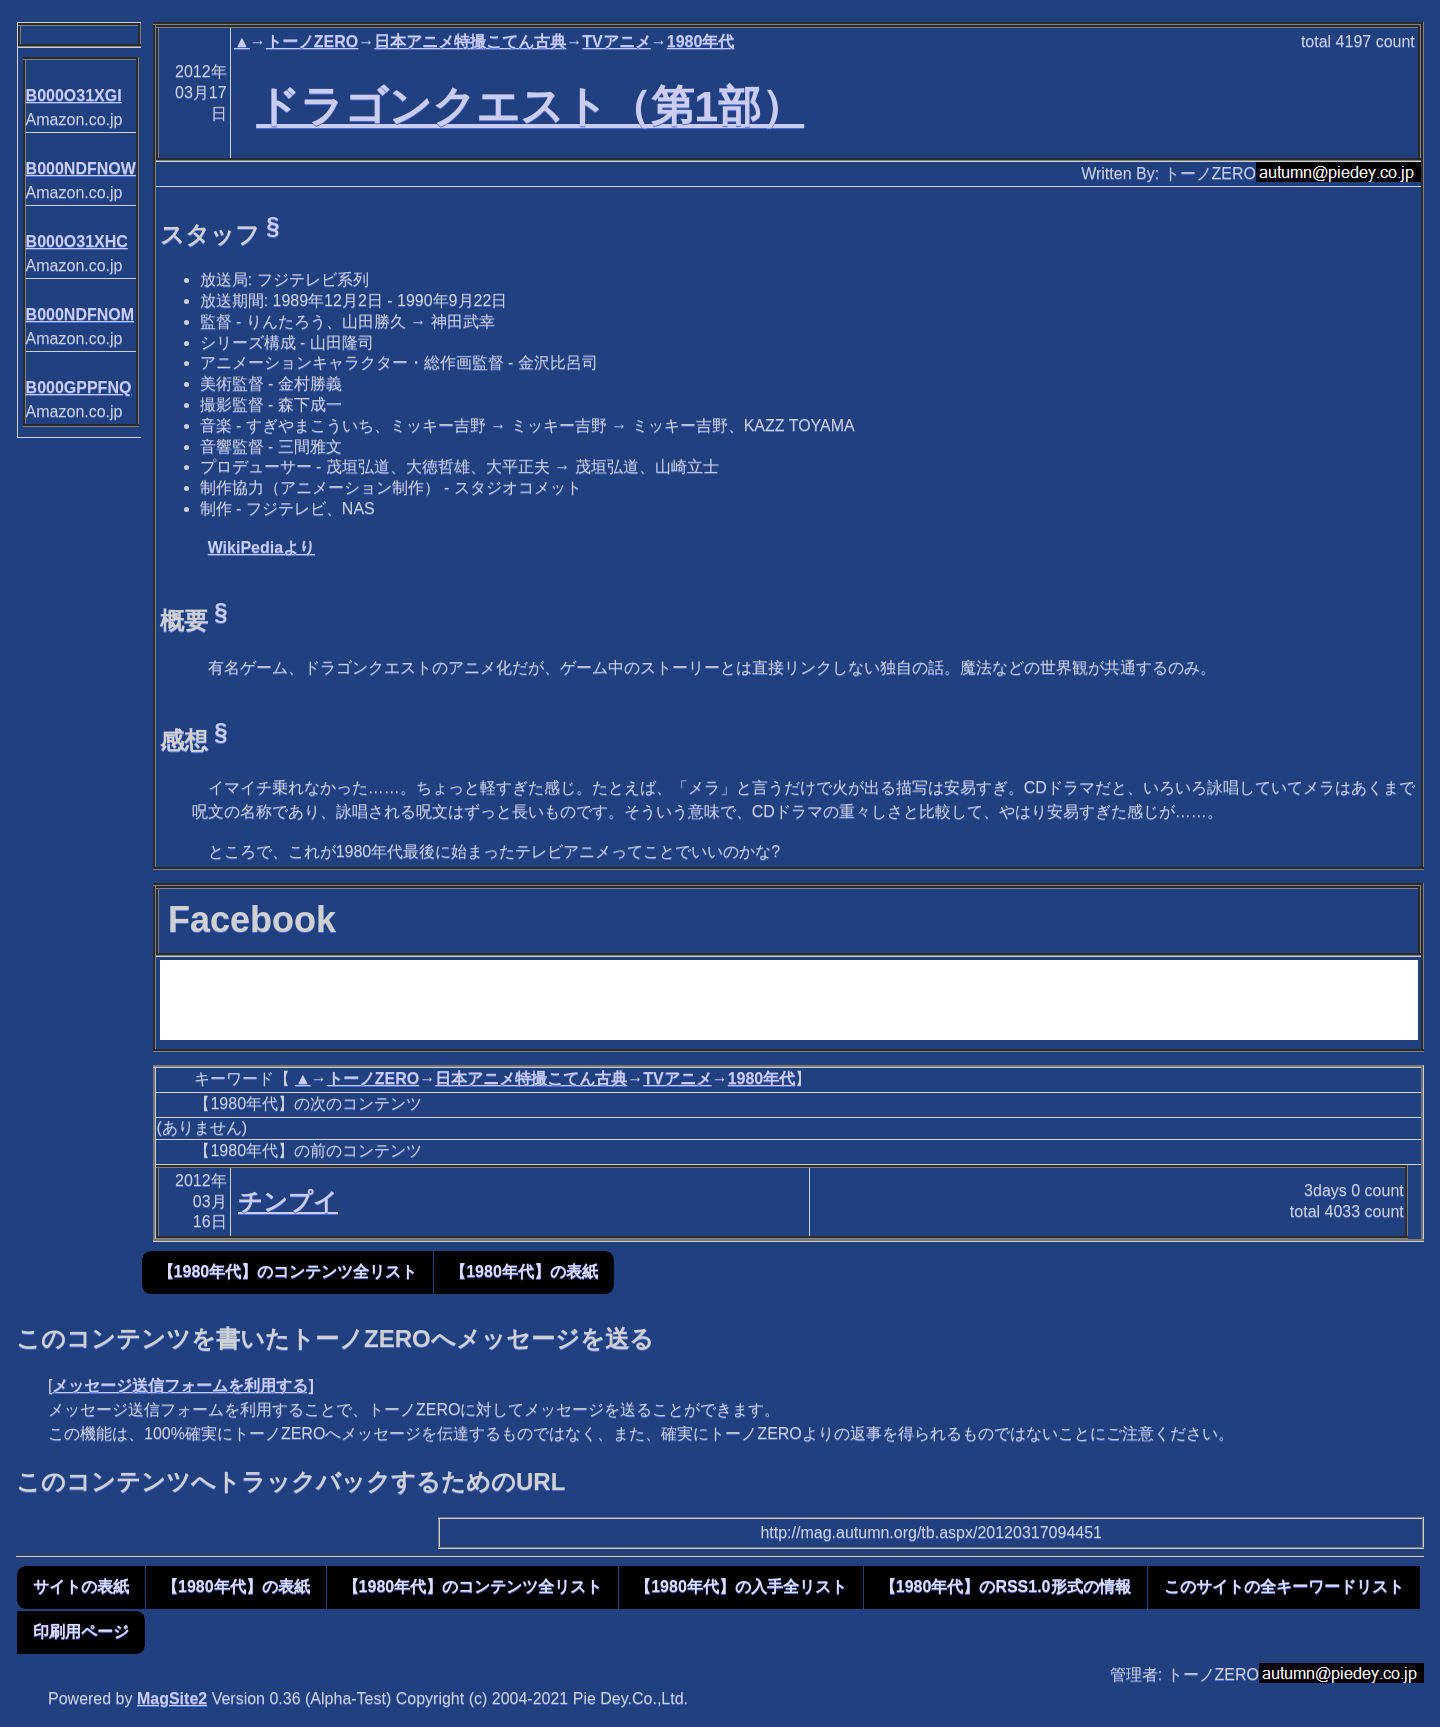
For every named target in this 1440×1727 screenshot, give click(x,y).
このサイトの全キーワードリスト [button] (1284, 1586)
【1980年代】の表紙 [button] (524, 1271)
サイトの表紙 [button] (81, 1586)
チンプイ (288, 1201)
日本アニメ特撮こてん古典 (470, 41)
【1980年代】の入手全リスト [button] (741, 1586)
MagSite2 (172, 1698)
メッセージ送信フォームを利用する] (182, 1385)
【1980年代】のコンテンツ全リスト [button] (288, 1271)
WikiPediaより (261, 547)
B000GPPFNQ (79, 387)
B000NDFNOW (81, 168)
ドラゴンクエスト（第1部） (530, 106)
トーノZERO (312, 41)
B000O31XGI (74, 95)
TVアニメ (616, 41)
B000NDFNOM (80, 314)
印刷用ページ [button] (81, 1631)
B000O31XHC (77, 241)
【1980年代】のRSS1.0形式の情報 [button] (1005, 1586)
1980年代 (701, 41)
